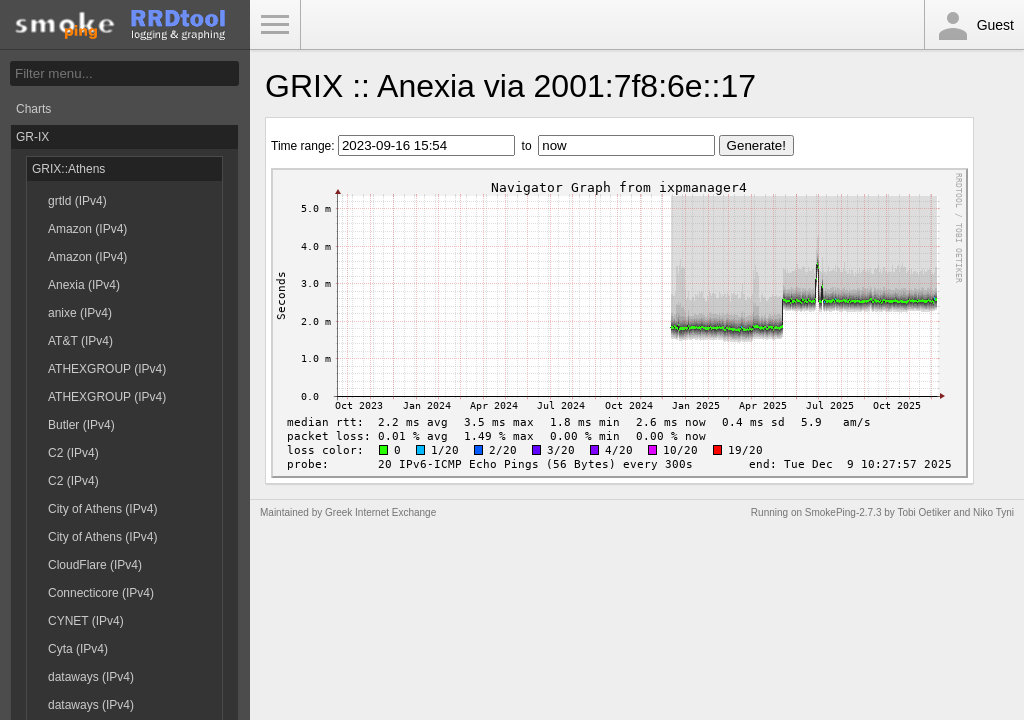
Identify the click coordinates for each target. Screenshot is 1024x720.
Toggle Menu (275, 25)
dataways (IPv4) (91, 677)
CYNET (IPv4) (86, 621)
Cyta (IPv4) (78, 649)
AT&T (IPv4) (80, 341)
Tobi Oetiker (923, 512)
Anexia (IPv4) (84, 285)
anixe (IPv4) (80, 313)
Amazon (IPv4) (87, 229)
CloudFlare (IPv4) (95, 565)
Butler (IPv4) (81, 425)
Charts (33, 109)
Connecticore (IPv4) (101, 593)
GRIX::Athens (68, 169)
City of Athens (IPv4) (102, 509)
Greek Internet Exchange (380, 512)
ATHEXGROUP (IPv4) (107, 369)
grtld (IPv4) (77, 201)
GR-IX (32, 137)
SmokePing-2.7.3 (843, 512)
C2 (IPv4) (73, 453)
